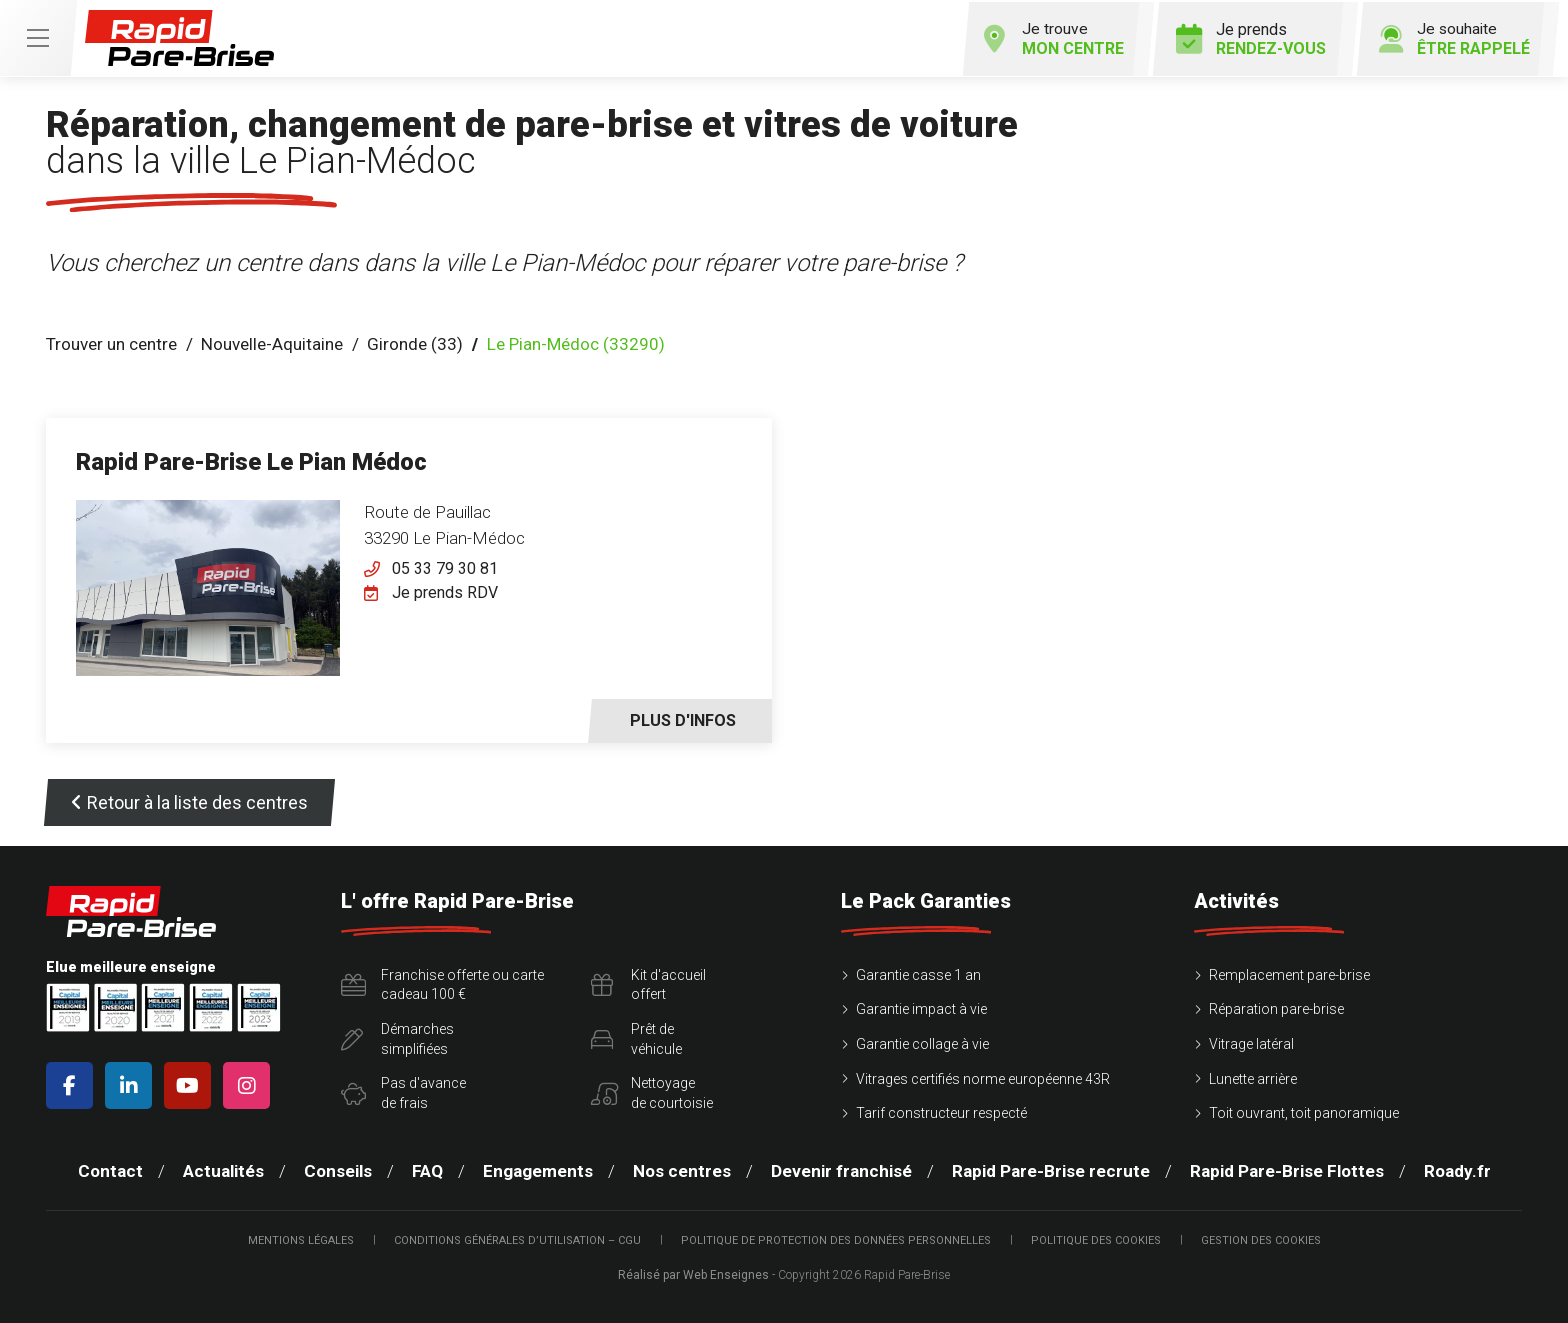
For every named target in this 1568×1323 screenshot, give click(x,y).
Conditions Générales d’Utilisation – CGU (517, 1238)
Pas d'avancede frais (403, 1092)
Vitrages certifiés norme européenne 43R (983, 1077)
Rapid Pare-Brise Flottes (1287, 1169)
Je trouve (1045, 37)
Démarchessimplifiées (397, 1037)
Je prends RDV (445, 590)
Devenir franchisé (841, 1169)
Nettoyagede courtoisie (652, 1092)
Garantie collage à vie (922, 1042)
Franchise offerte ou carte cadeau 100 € (442, 983)
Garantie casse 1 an (918, 973)
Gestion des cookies (1261, 1238)
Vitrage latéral (1251, 1042)
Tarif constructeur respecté (941, 1112)
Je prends (1245, 37)
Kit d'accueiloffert (648, 983)
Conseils (338, 1169)
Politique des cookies (1096, 1238)
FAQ (427, 1169)
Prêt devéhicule (636, 1037)
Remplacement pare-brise (1289, 973)
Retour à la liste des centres (189, 800)
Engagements (538, 1169)
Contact (110, 1169)
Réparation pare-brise (1276, 1008)
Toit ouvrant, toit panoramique (1304, 1112)
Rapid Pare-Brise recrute (1051, 1169)
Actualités (223, 1169)
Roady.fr (1457, 1169)
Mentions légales (301, 1238)
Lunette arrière (1253, 1077)
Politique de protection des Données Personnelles (836, 1238)
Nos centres (682, 1169)
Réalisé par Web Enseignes (693, 1274)
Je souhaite (1450, 37)
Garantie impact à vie (921, 1008)
